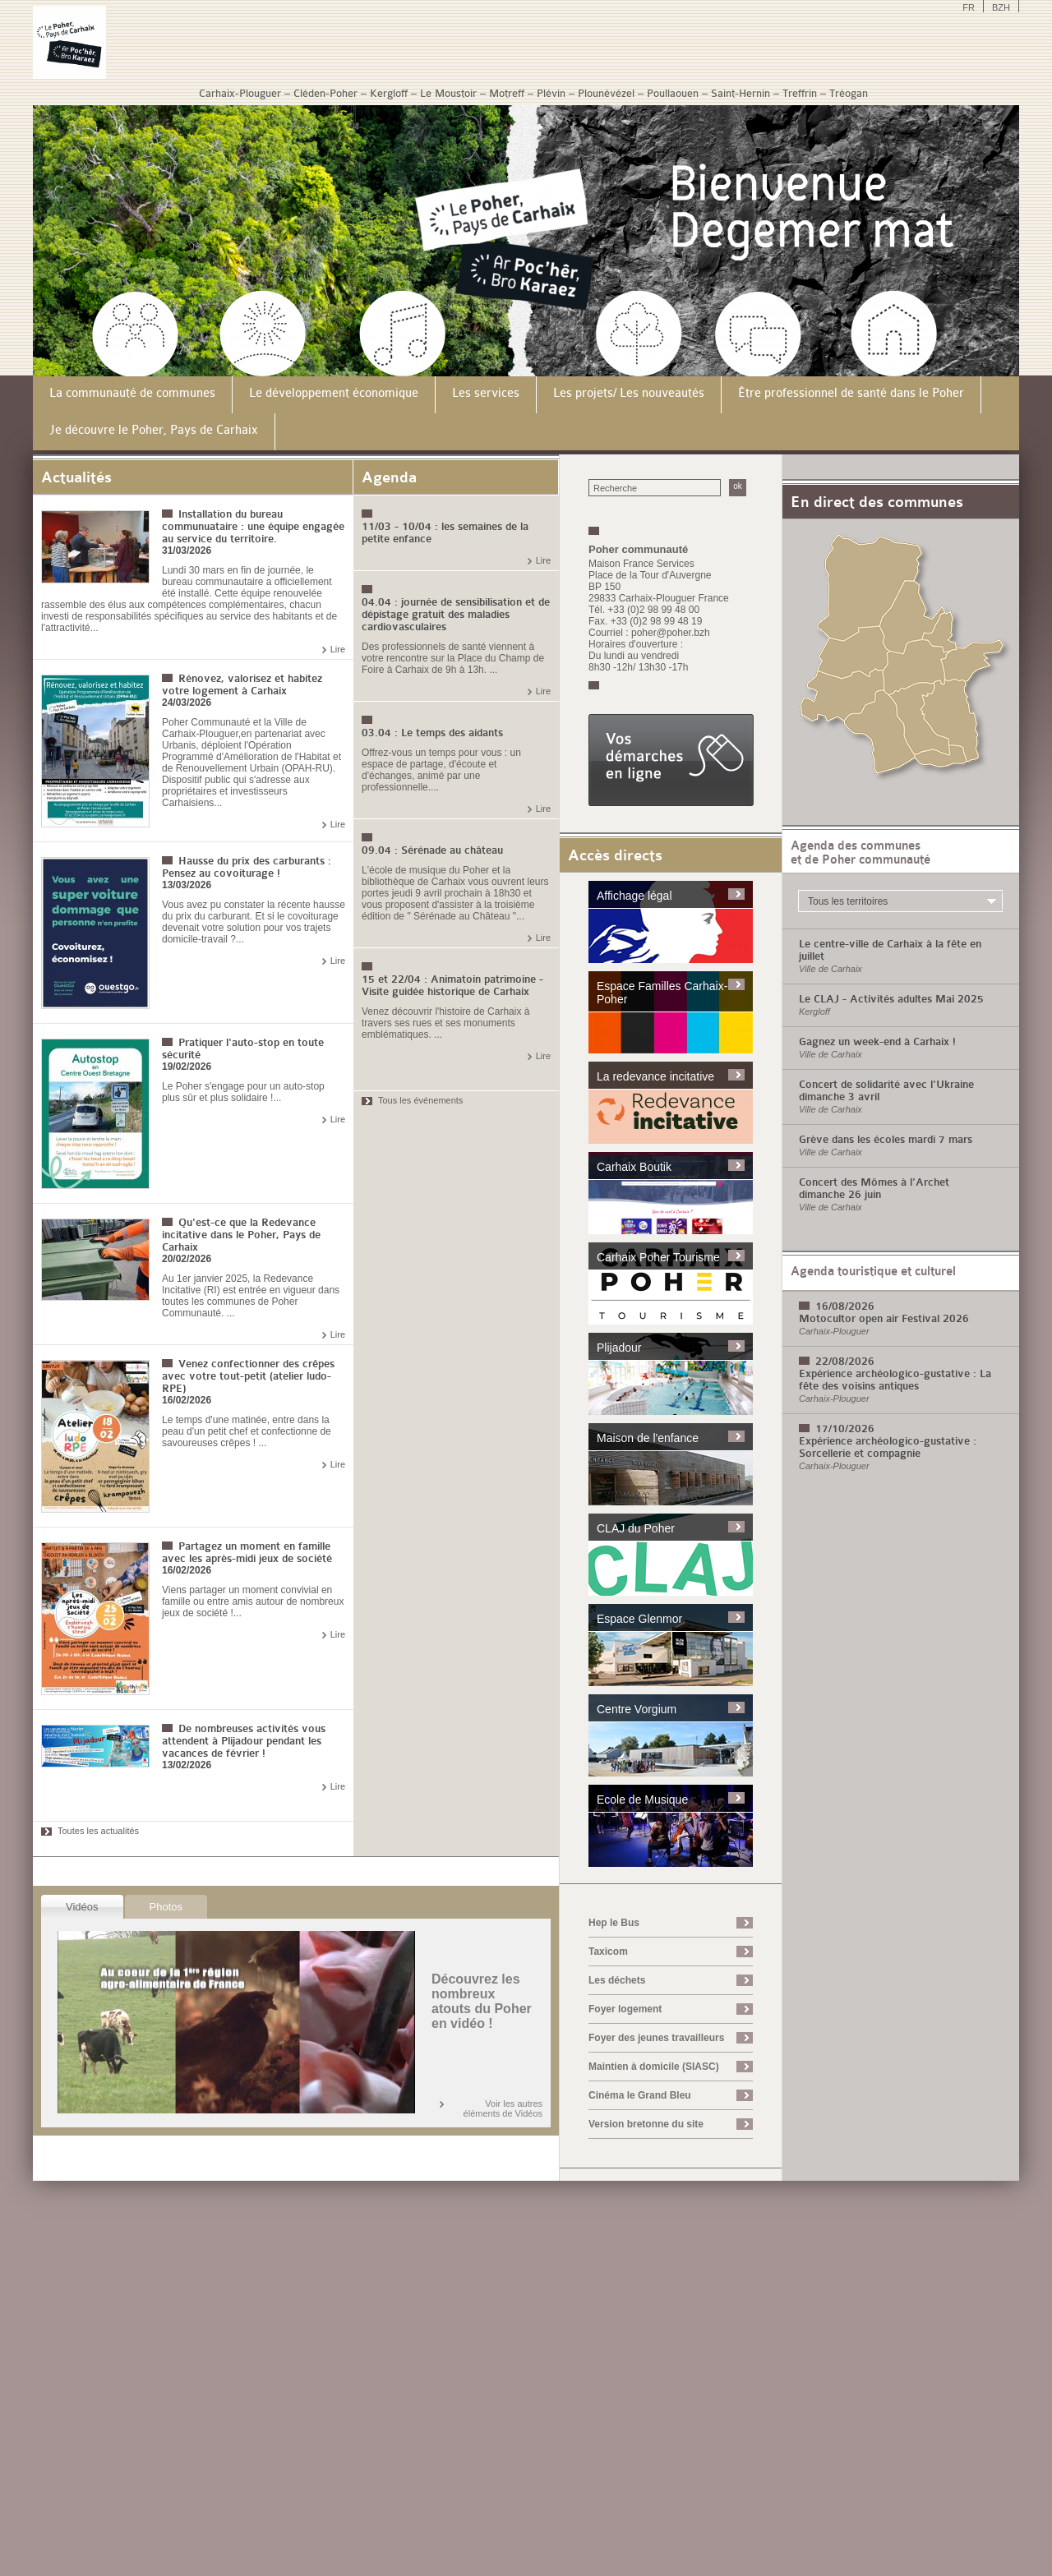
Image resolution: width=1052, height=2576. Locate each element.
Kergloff (389, 93)
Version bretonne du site (646, 2124)
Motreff (506, 93)
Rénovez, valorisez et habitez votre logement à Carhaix (242, 684)
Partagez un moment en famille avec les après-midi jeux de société (247, 1552)
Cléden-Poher (325, 93)
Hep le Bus (613, 1923)
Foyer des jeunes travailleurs (656, 2038)
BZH (1001, 7)
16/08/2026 (844, 1306)
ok (737, 486)
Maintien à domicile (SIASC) (653, 2066)
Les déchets (616, 1980)
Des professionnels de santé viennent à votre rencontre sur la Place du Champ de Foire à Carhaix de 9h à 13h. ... (453, 658)
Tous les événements (420, 1100)
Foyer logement (625, 2009)
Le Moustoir (448, 93)
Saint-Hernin (740, 93)
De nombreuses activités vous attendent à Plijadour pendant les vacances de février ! (243, 1740)
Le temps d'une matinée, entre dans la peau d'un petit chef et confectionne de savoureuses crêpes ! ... (246, 1431)
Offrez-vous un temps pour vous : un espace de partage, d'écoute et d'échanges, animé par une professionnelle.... (441, 770)
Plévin (551, 93)
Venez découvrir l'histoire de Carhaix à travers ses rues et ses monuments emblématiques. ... (445, 1023)
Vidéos (82, 1907)
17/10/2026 (844, 1428)
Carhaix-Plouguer (240, 93)
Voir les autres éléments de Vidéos (503, 2108)
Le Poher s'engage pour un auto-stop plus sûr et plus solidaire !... (243, 1092)
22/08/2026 (844, 1361)
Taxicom (608, 1951)
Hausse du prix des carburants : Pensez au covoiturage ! (246, 867)
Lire (337, 649)
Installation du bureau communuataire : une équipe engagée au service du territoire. (253, 526)
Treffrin (799, 93)
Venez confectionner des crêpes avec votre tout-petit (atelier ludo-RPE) (248, 1375)
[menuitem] (133, 394)
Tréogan (848, 93)
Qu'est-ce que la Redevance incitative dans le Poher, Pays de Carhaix (241, 1234)
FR (968, 7)
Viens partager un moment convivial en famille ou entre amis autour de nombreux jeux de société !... (253, 1601)
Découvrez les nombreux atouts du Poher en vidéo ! (481, 2001)
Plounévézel (606, 93)
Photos (166, 1907)
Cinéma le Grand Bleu (639, 2095)
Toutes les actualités (98, 1831)
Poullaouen (673, 93)
